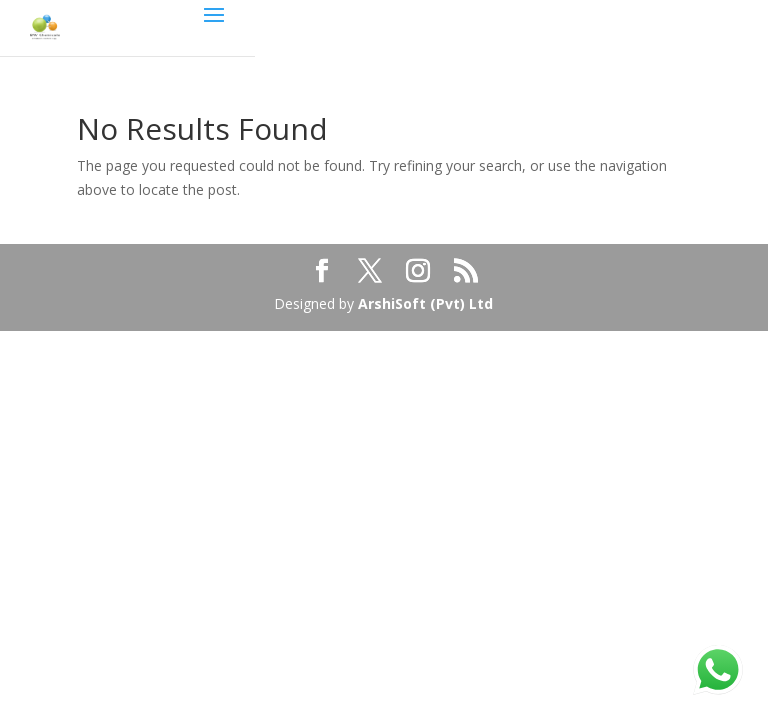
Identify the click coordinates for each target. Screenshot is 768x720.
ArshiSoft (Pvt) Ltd (425, 303)
